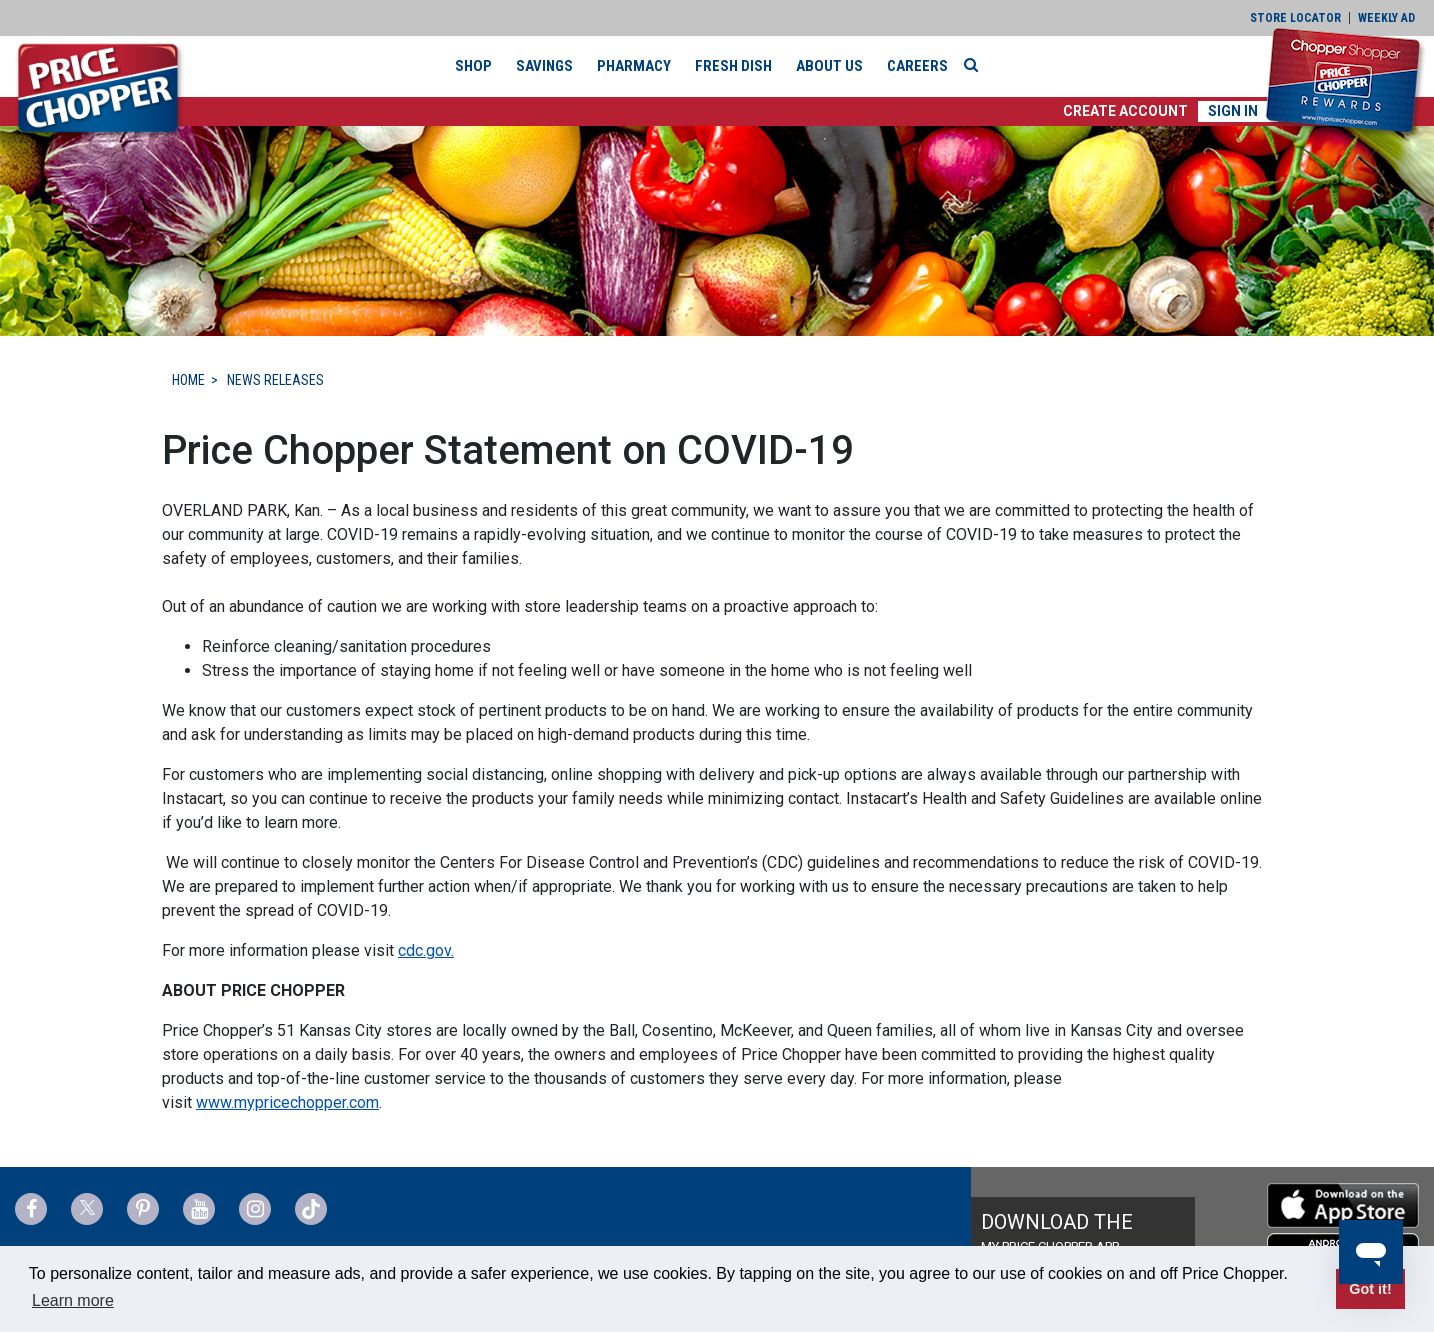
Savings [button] (544, 66)
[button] (1125, 111)
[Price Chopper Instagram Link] (255, 1209)
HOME (188, 380)
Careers (917, 66)
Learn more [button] (73, 1300)
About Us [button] (829, 66)
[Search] (976, 65)
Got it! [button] (1370, 1289)
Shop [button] (473, 66)
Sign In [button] (1233, 111)
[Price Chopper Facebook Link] (31, 1209)
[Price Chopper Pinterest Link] (143, 1209)
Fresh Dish (733, 66)
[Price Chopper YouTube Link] (199, 1209)
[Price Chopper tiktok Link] (311, 1209)
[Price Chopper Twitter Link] (87, 1209)
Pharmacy (634, 66)
